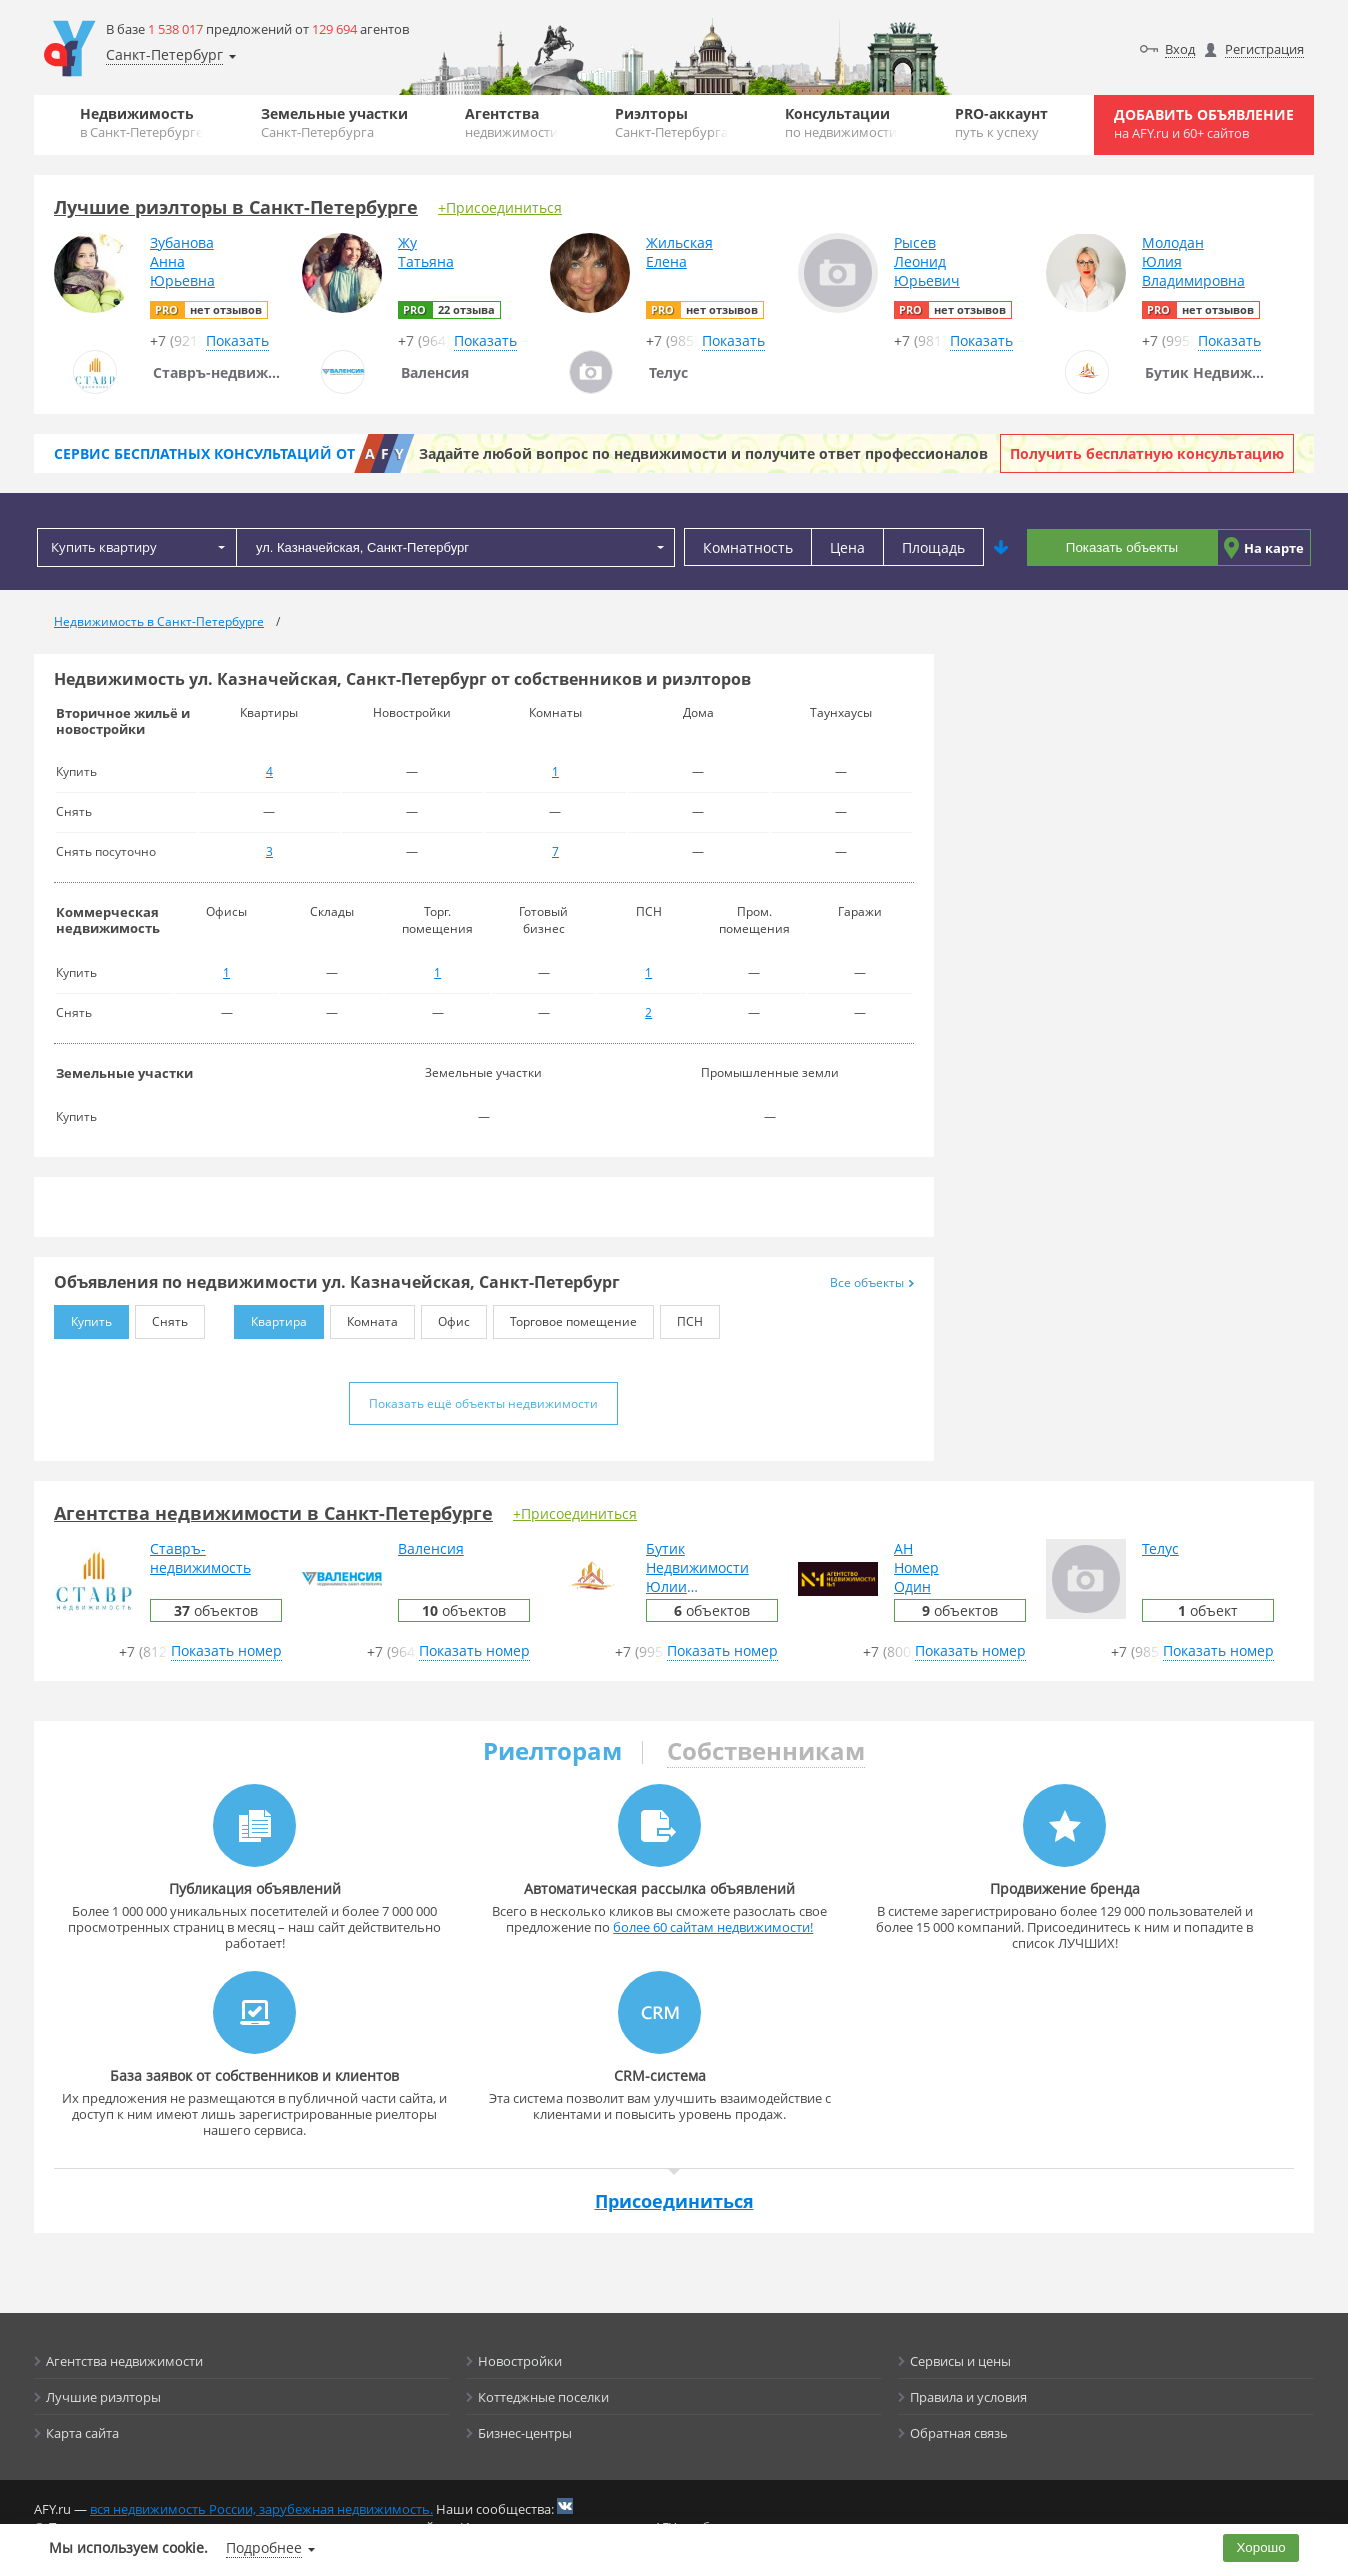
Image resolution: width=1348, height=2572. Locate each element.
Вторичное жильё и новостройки (123, 721)
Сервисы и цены (960, 2361)
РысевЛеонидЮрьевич (927, 261)
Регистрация (1264, 49)
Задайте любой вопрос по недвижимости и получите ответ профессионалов (703, 453)
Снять (161, 1317)
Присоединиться (674, 2201)
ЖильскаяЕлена (679, 252)
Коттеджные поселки (543, 2397)
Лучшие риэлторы (103, 2397)
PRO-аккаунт (1001, 122)
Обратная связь (959, 2433)
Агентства (511, 122)
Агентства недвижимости (124, 2361)
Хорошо (1261, 2547)
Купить (83, 1317)
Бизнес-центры (525, 2433)
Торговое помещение (565, 1317)
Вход (1180, 49)
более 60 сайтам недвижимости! (713, 1927)
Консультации (841, 122)
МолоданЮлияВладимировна (1193, 261)
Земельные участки (334, 122)
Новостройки (520, 2361)
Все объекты (872, 1282)
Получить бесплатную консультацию (1147, 453)
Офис (445, 1317)
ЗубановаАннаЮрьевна (182, 261)
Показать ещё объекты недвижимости (483, 1403)
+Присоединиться (500, 207)
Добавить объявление (1204, 123)
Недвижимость (141, 122)
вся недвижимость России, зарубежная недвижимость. (261, 2509)
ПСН (681, 1317)
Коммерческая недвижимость (108, 920)
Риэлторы (671, 122)
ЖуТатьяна (426, 252)
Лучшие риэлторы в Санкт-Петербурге (236, 207)
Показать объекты (1122, 547)
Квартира (270, 1317)
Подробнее (264, 2547)
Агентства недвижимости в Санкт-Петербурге (273, 1513)
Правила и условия (968, 2397)
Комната (364, 1317)
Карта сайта (82, 2433)
